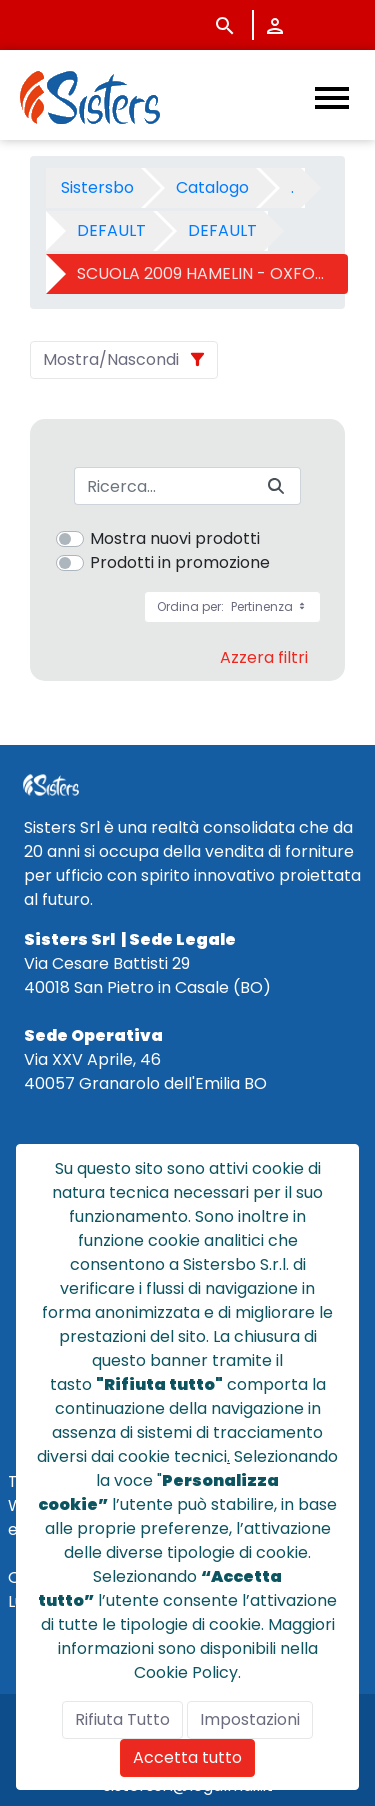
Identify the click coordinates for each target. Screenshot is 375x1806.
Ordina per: (232, 606)
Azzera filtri (264, 657)
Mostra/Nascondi (111, 359)
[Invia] (276, 486)
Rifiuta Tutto (122, 1719)
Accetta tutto (187, 1757)
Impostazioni (250, 1719)
